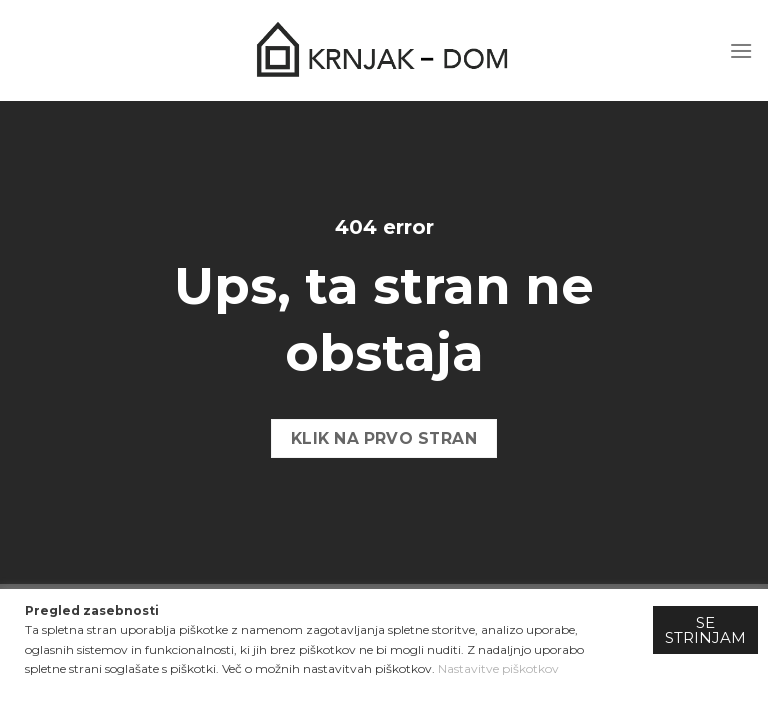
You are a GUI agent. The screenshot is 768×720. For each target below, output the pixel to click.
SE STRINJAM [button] (705, 630)
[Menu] (741, 50)
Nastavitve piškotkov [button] (498, 668)
